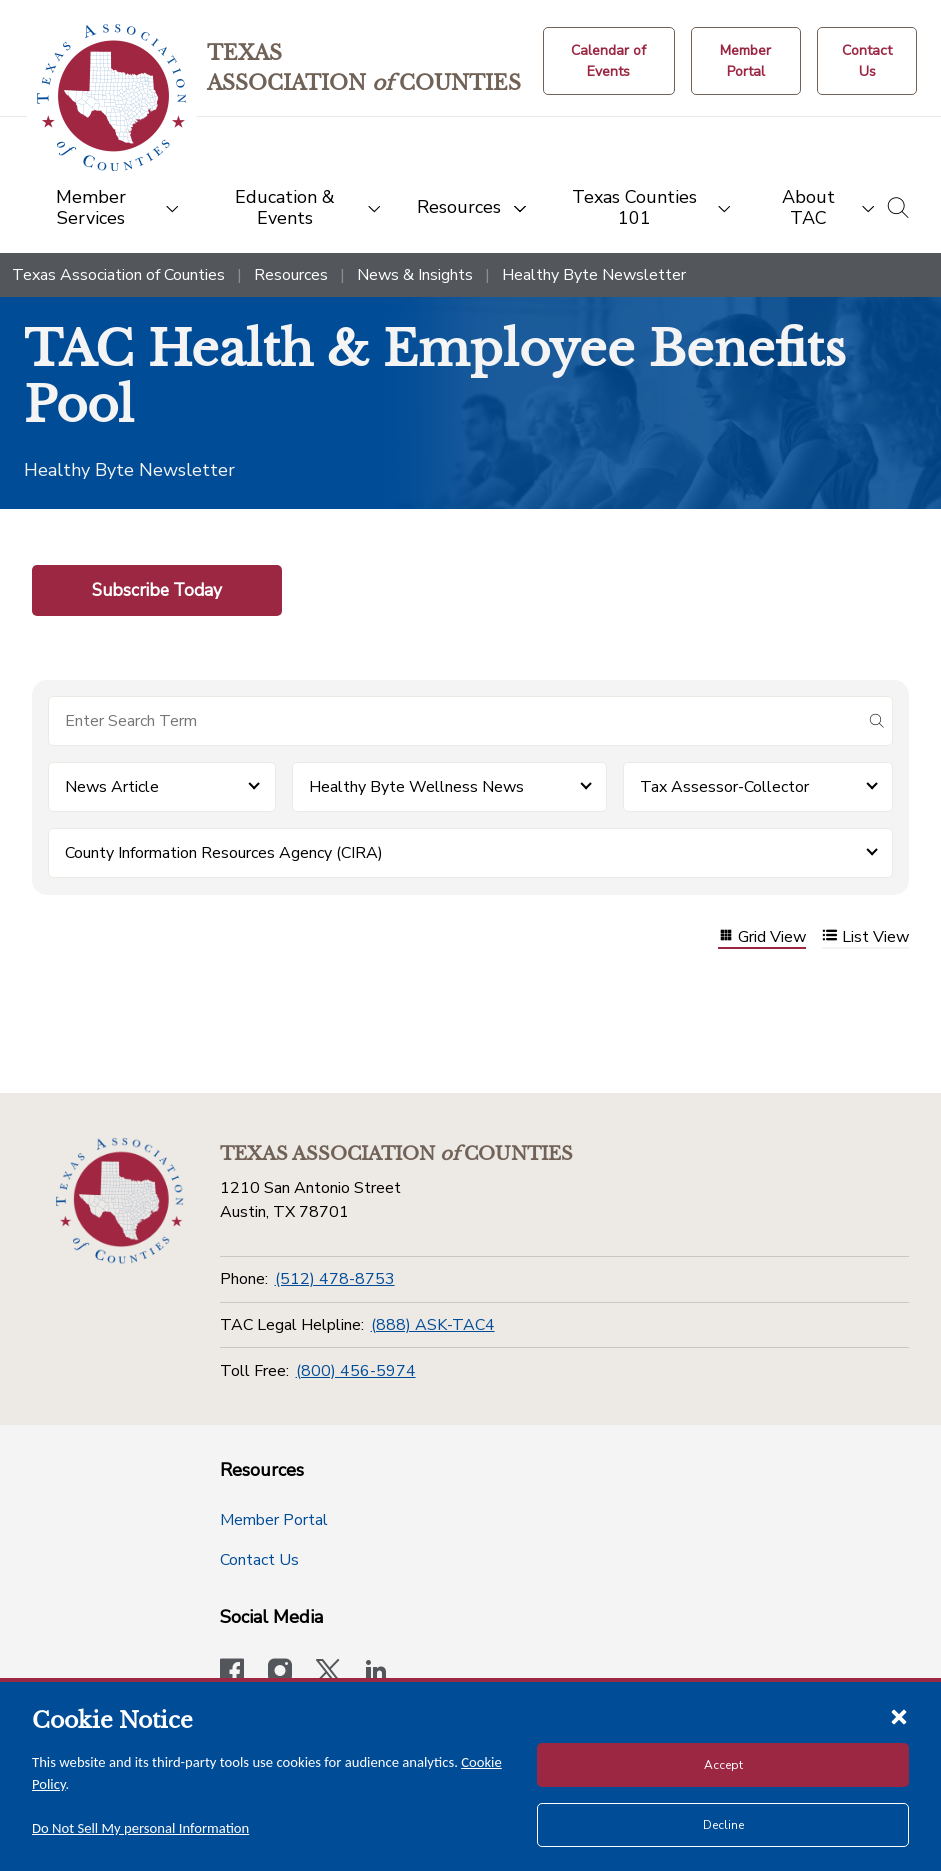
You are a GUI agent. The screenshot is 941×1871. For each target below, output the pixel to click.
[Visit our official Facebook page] (232, 1673)
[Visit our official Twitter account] (328, 1673)
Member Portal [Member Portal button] (274, 1520)
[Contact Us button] (867, 61)
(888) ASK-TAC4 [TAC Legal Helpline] (433, 1325)
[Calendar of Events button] (609, 61)
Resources (291, 275)
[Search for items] (454, 721)
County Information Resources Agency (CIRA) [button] (224, 853)
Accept (723, 1765)
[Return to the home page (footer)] (119, 1201)
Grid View (762, 937)
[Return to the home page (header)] (111, 97)
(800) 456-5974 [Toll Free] (356, 1371)
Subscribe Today (157, 590)
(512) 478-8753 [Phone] (335, 1279)
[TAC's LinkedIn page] (376, 1673)
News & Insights (415, 275)
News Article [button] (112, 787)
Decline (723, 1825)
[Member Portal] (746, 61)
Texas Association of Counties (118, 275)
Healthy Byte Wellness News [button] (416, 787)
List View (865, 937)
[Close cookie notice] (899, 1716)
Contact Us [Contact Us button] (259, 1560)
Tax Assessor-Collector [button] (724, 787)
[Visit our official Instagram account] (280, 1673)
